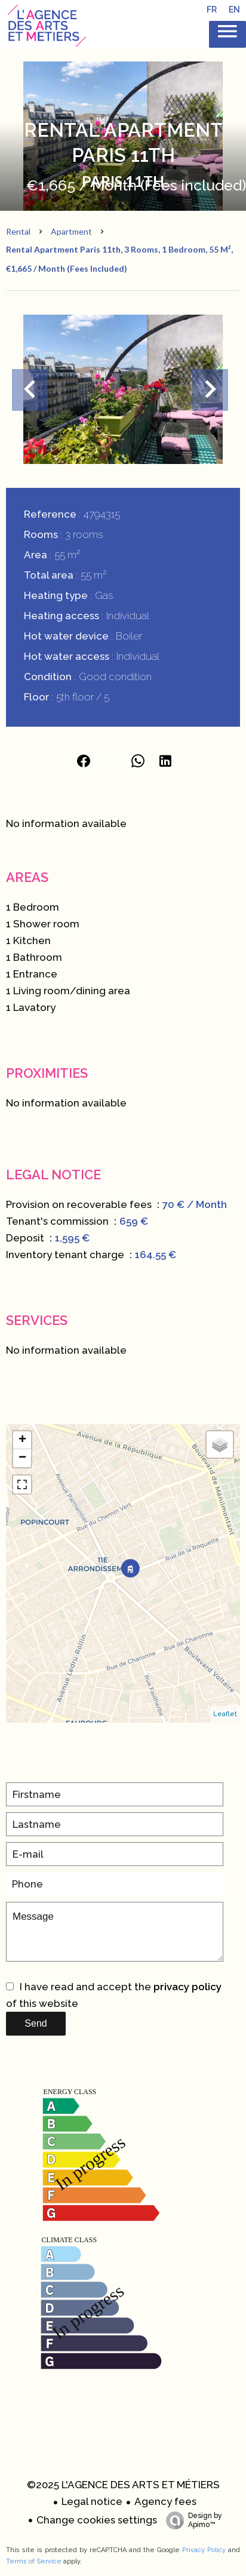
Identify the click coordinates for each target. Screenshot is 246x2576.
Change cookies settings (96, 2520)
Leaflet (225, 1714)
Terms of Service (33, 2561)
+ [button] (22, 1440)
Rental (18, 231)
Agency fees (165, 2501)
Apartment (71, 231)
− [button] (22, 1458)
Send (35, 2023)
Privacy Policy (204, 2550)
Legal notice (91, 2501)
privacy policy (187, 1987)
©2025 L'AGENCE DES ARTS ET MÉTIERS (123, 2485)
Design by (191, 2520)
